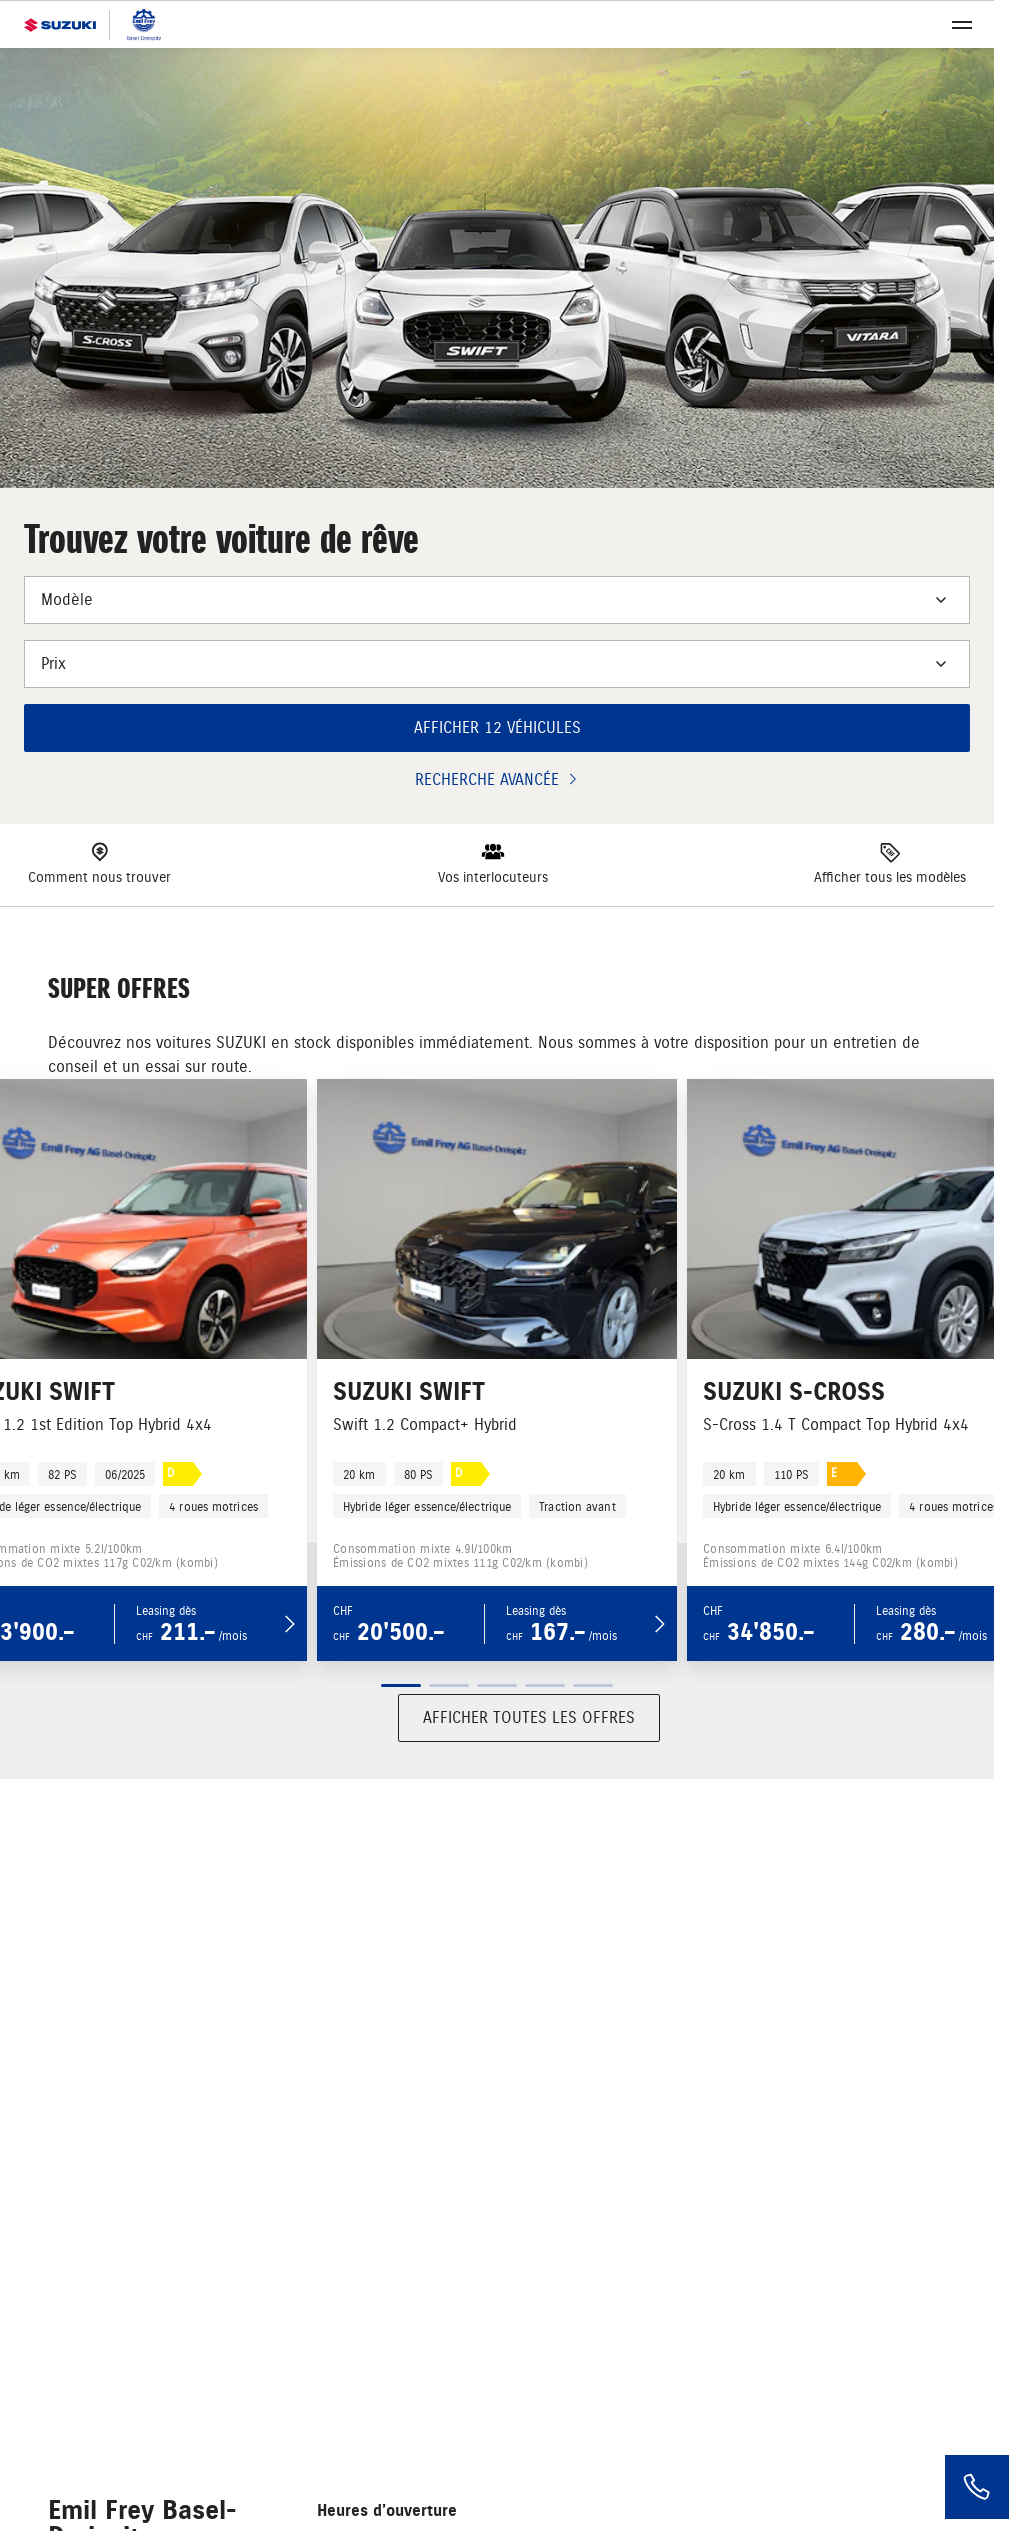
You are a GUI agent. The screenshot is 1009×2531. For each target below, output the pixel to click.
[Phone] (977, 2487)
